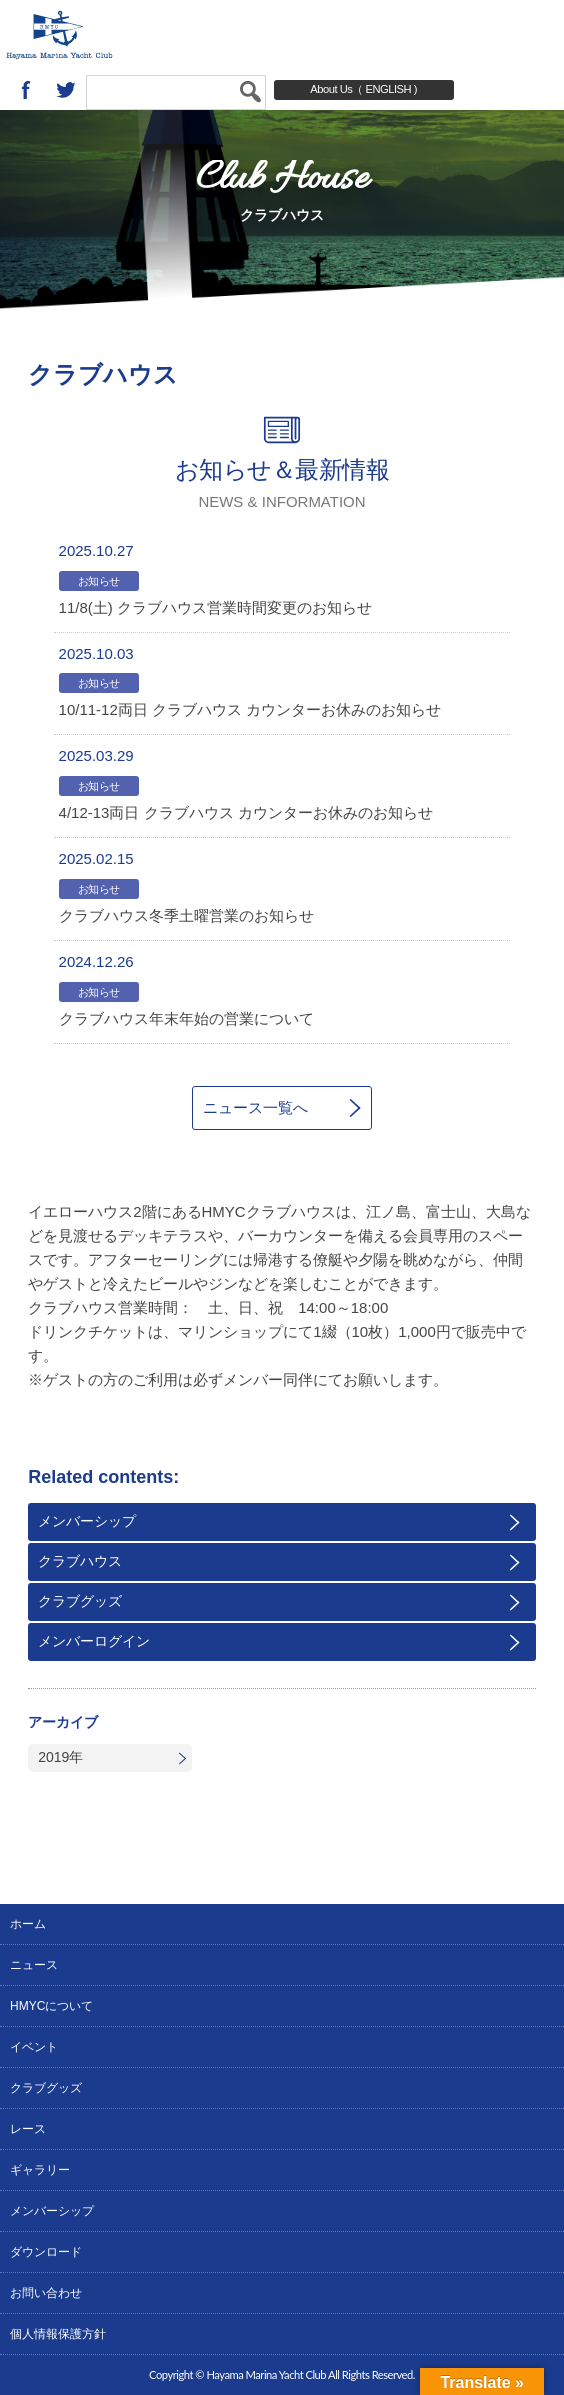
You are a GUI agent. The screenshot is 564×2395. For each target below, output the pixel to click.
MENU (529, 35)
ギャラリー (40, 2170)
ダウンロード (46, 2252)
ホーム (28, 1924)
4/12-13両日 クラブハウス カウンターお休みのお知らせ (246, 812)
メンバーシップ (87, 1521)
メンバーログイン (94, 1641)
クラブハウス (80, 1561)
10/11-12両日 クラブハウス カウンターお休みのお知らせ (250, 709)
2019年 (60, 1757)
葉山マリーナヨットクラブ (121, 35)
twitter (66, 90)
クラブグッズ (80, 1601)
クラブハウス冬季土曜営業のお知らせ (186, 915)
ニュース (34, 1965)
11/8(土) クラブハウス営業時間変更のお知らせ (215, 607)
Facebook (26, 90)
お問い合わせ (46, 2293)
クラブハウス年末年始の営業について (186, 1018)
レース (28, 2129)
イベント (34, 2047)
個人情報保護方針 (58, 2334)
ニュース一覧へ (255, 1107)
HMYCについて (51, 2006)
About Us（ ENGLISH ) (363, 89)
